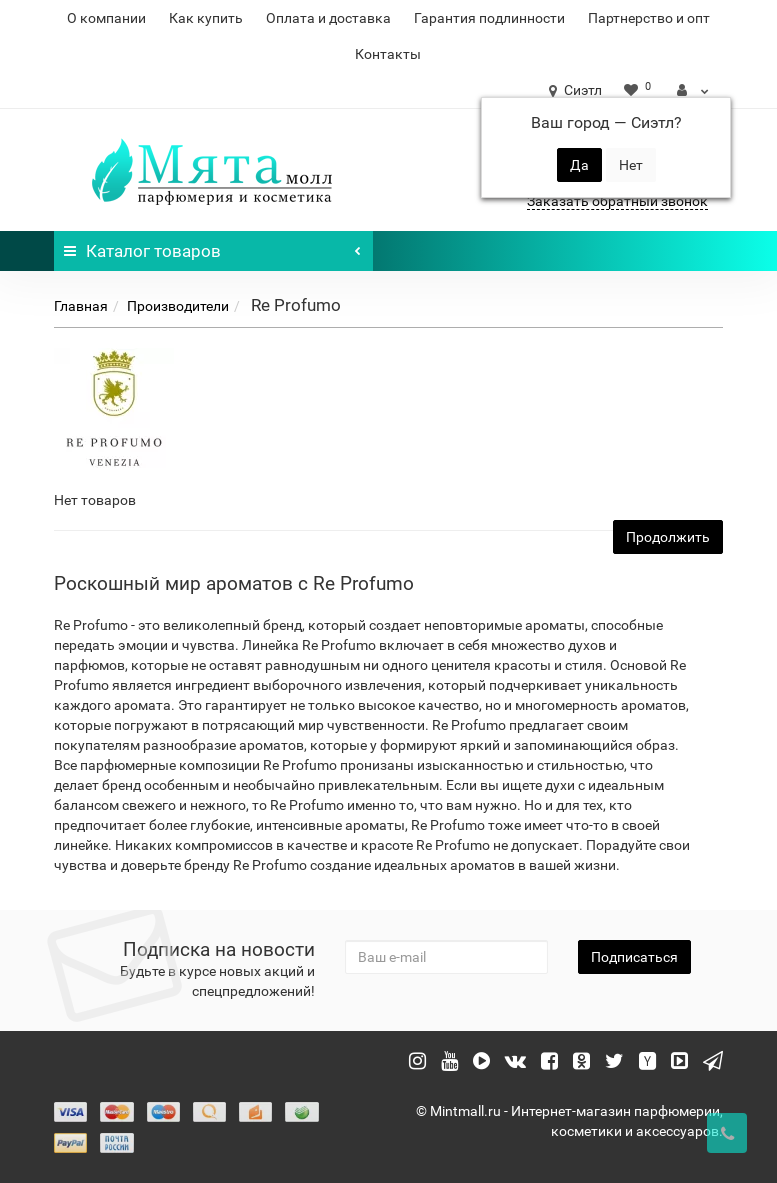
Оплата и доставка (328, 18)
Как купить (206, 18)
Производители (178, 306)
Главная (81, 306)
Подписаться (634, 957)
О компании (106, 18)
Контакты (388, 54)
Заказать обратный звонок (617, 201)
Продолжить (668, 537)
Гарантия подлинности (489, 18)
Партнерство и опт (649, 18)
